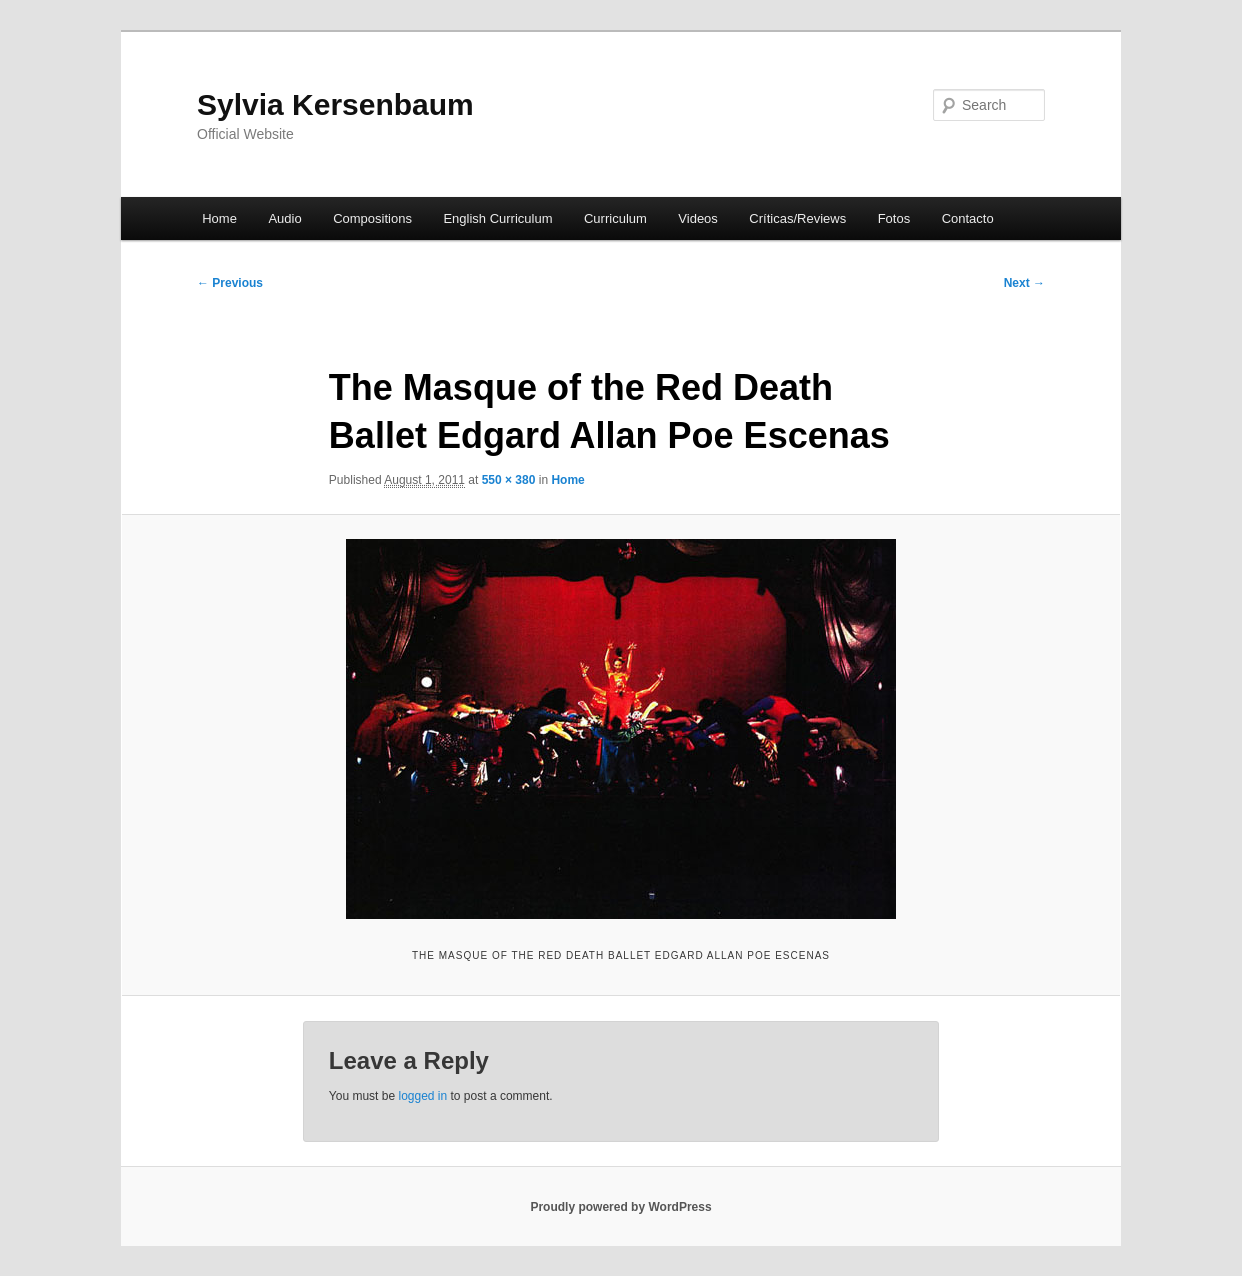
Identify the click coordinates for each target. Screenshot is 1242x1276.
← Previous (230, 283)
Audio (284, 218)
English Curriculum (497, 218)
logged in (422, 1096)
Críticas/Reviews (797, 218)
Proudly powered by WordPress (620, 1207)
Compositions (372, 218)
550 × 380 (509, 480)
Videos (698, 218)
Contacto (968, 218)
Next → (1024, 283)
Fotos (894, 218)
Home (219, 218)
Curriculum (615, 218)
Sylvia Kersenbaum (335, 104)
